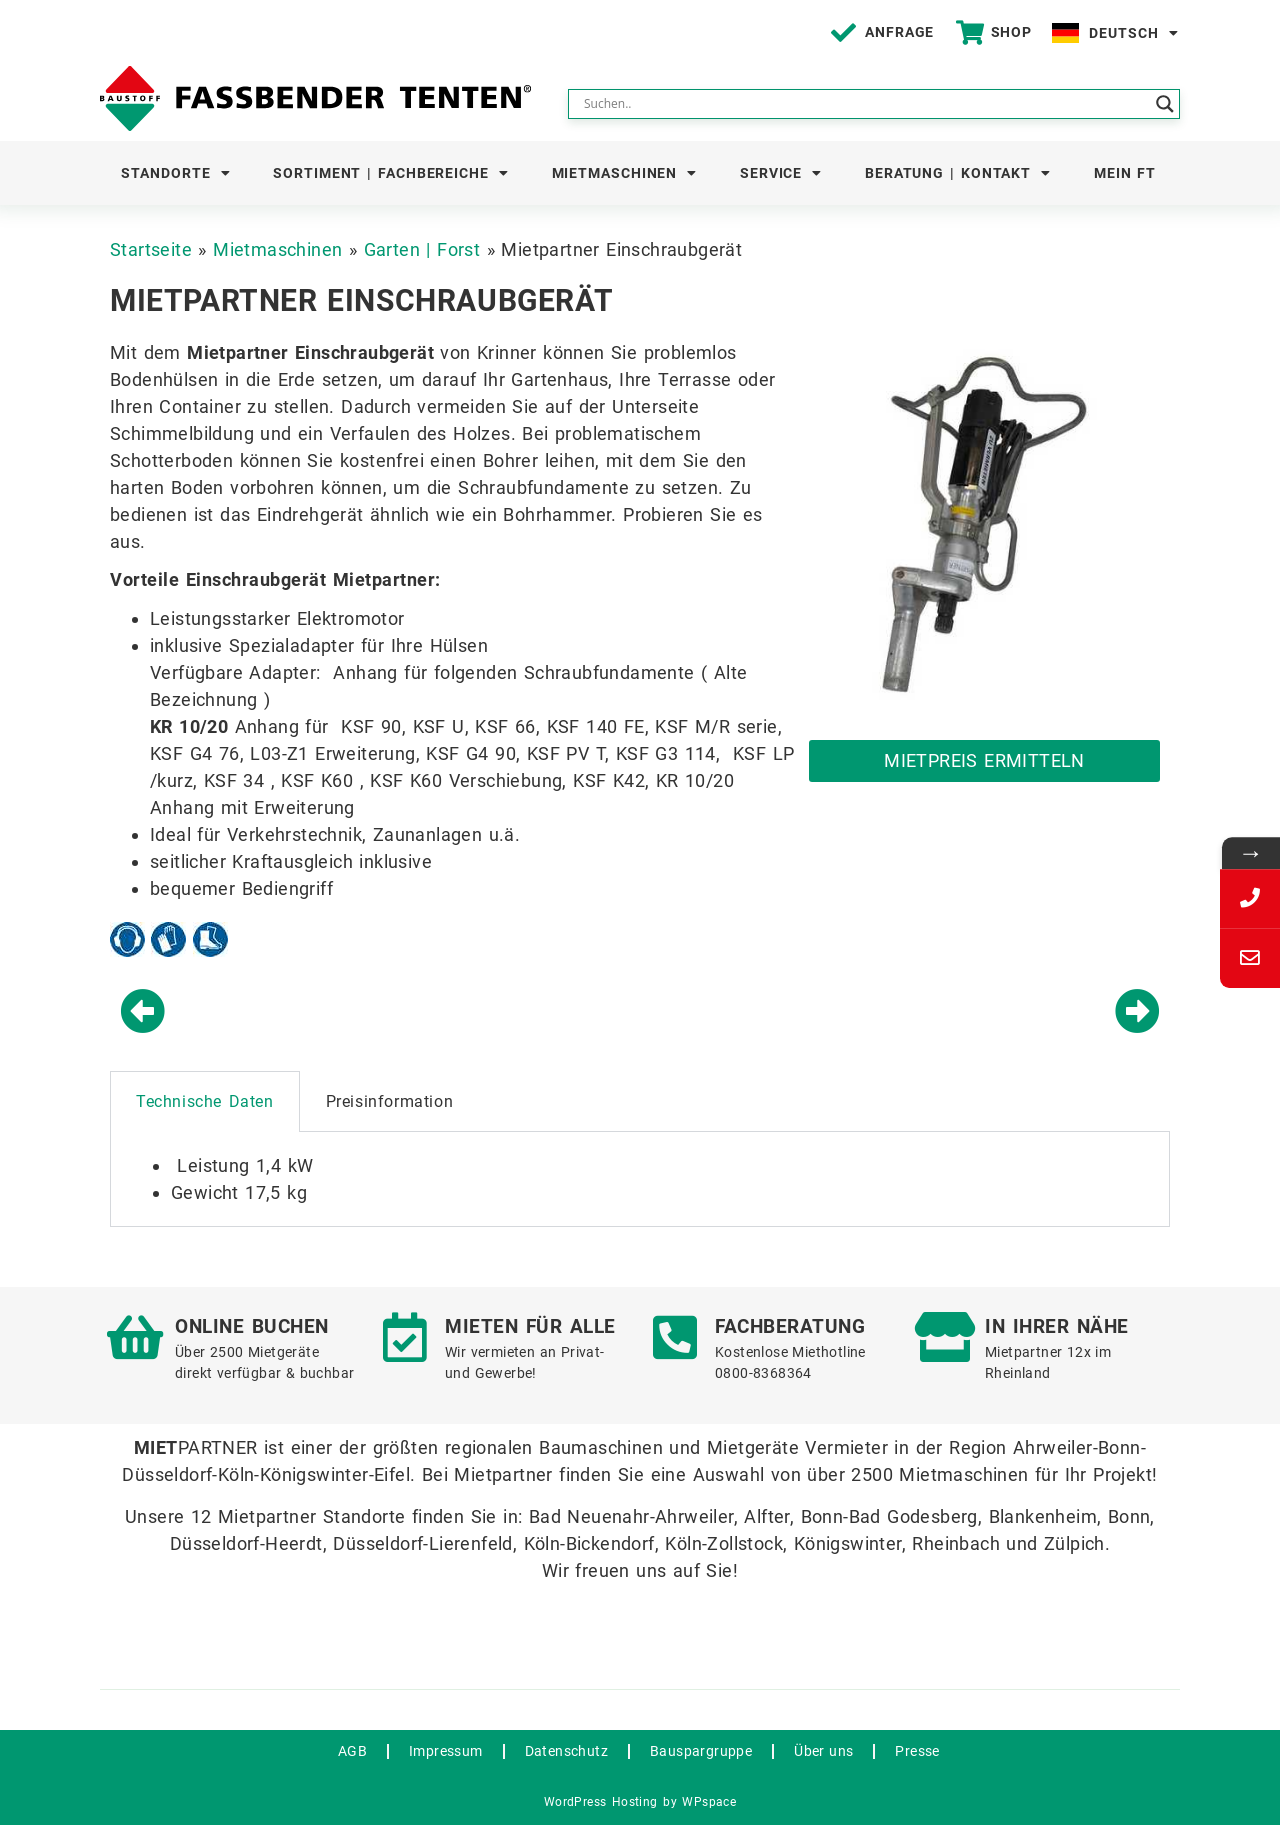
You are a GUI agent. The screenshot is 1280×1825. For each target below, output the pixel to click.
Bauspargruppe (701, 1751)
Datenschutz (566, 1751)
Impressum (446, 1751)
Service (781, 173)
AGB (352, 1751)
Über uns (823, 1751)
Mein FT (1125, 173)
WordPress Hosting (601, 1802)
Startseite (151, 249)
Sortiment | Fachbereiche (391, 173)
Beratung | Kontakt (958, 173)
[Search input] (865, 104)
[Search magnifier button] (1165, 104)
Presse (917, 1751)
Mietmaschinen (625, 173)
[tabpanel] (640, 1179)
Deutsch (1133, 33)
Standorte (175, 173)
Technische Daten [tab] (205, 1101)
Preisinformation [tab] (390, 1101)
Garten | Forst (422, 249)
